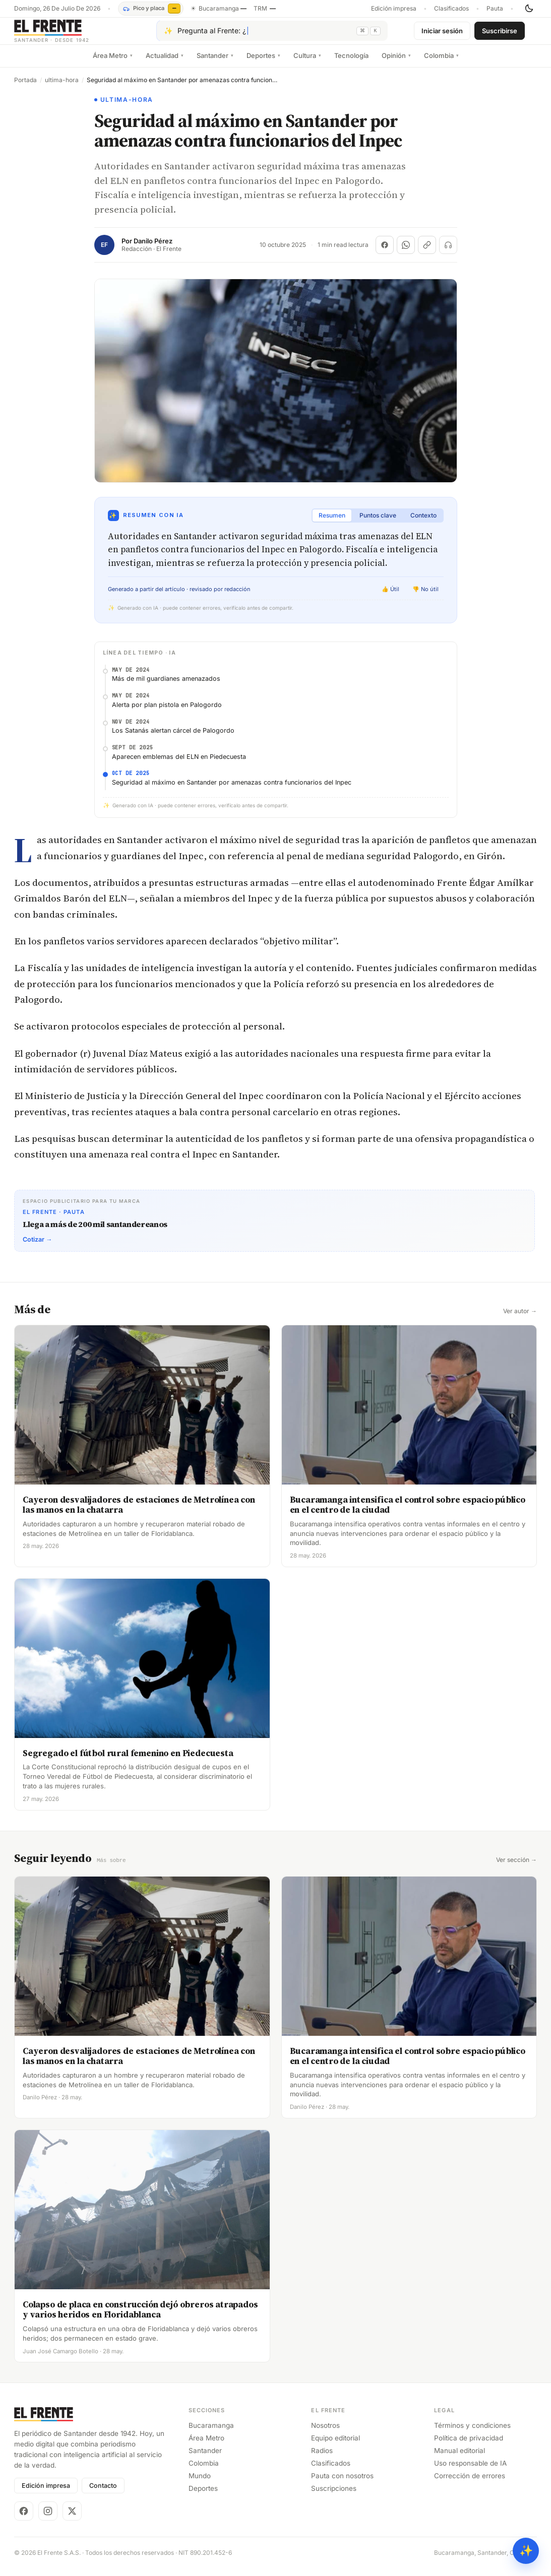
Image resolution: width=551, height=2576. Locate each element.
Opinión (396, 63)
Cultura (307, 63)
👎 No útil (425, 596)
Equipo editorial (335, 2445)
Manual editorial (459, 2458)
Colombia (441, 63)
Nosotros (325, 2432)
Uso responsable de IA (470, 2470)
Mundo (200, 2483)
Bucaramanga (211, 2432)
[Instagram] (47, 2518)
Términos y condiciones (472, 2432)
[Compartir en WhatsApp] (406, 252)
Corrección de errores (469, 2483)
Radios (322, 2458)
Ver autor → (520, 1318)
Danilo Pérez (153, 248)
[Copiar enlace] (427, 252)
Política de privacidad (468, 2445)
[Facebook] (23, 2518)
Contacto (103, 2492)
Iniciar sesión (442, 34)
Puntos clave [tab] (377, 523)
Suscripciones (333, 2496)
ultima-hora (62, 87)
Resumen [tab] (332, 523)
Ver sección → (516, 1867)
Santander (215, 63)
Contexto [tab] (423, 523)
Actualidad (164, 63)
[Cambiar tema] (529, 9)
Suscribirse (499, 34)
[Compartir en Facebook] (385, 252)
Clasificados (451, 8)
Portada (25, 87)
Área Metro (113, 63)
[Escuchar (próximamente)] (448, 252)
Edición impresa (393, 8)
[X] (72, 2518)
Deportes (263, 63)
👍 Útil (390, 596)
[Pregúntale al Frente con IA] (272, 34)
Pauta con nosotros (342, 2483)
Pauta (494, 8)
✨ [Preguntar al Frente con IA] (526, 2550)
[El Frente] (72, 34)
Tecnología (351, 63)
